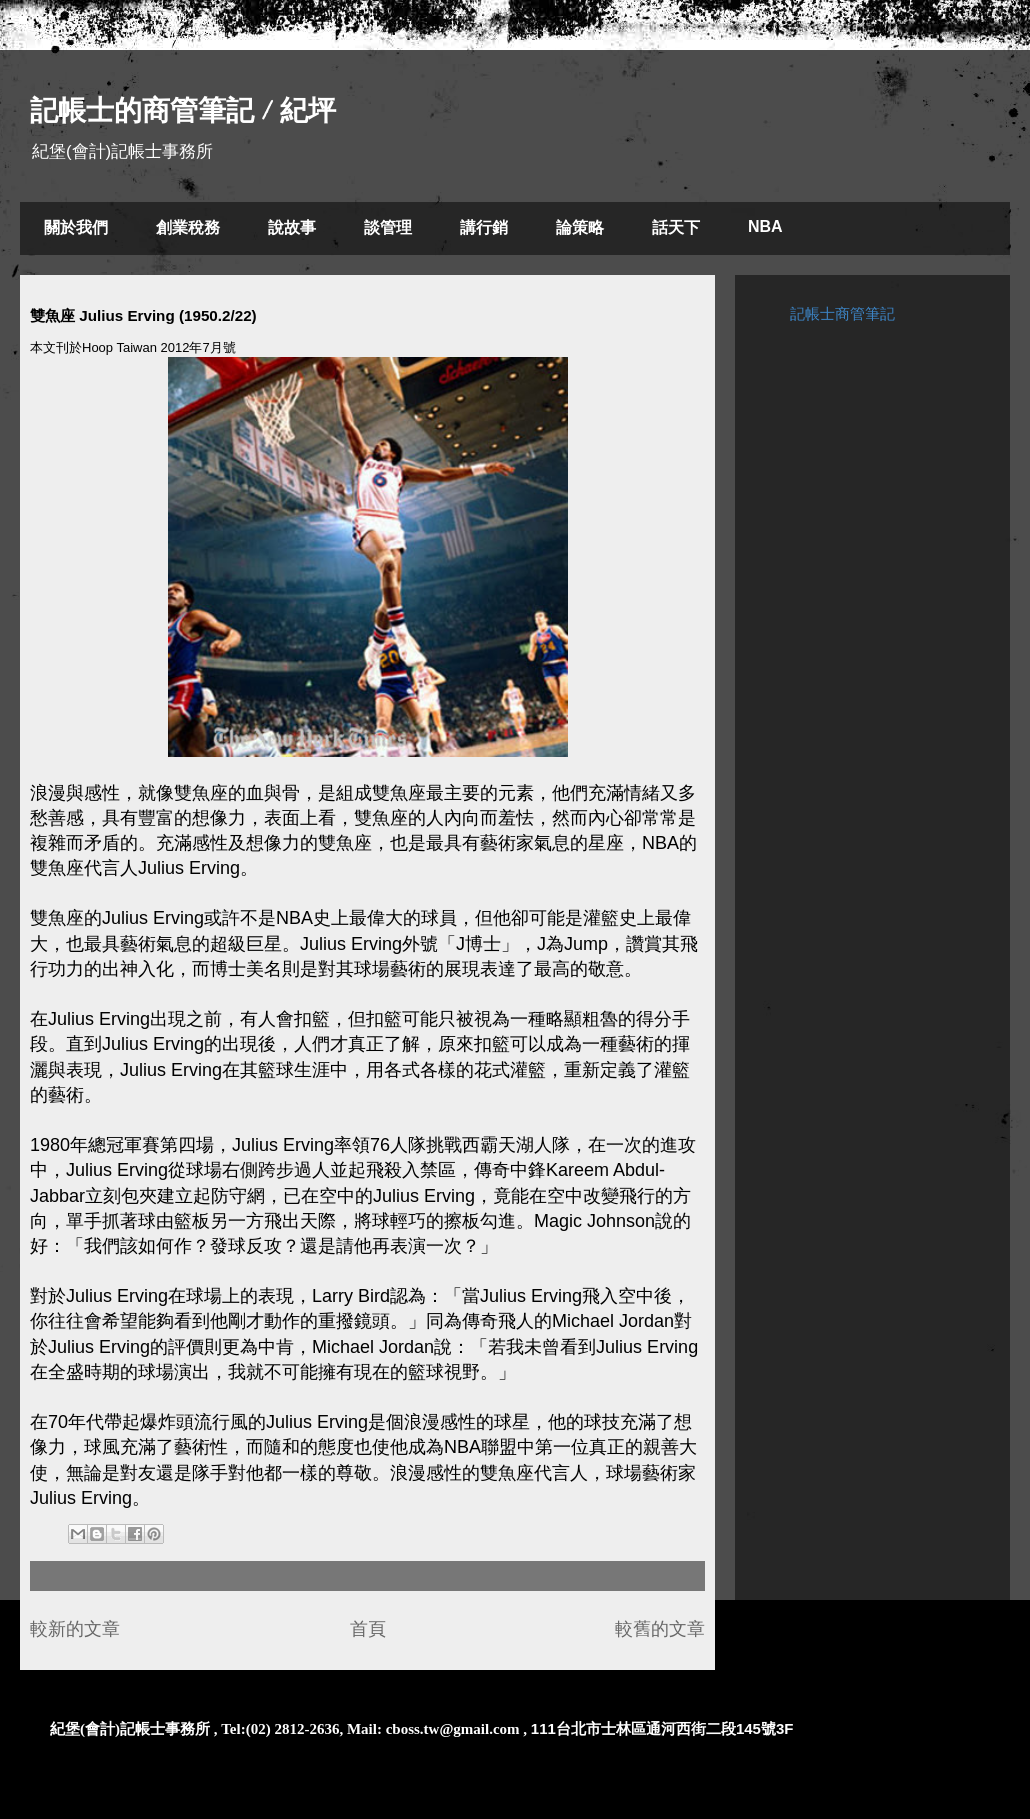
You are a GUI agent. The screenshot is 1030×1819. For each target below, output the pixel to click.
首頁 (368, 1629)
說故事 (292, 227)
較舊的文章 (660, 1629)
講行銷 (484, 227)
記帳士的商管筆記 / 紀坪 (183, 110)
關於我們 (76, 227)
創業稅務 (188, 227)
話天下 (676, 227)
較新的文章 (75, 1629)
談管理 (388, 227)
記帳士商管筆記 (842, 313)
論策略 (580, 227)
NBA (765, 226)
